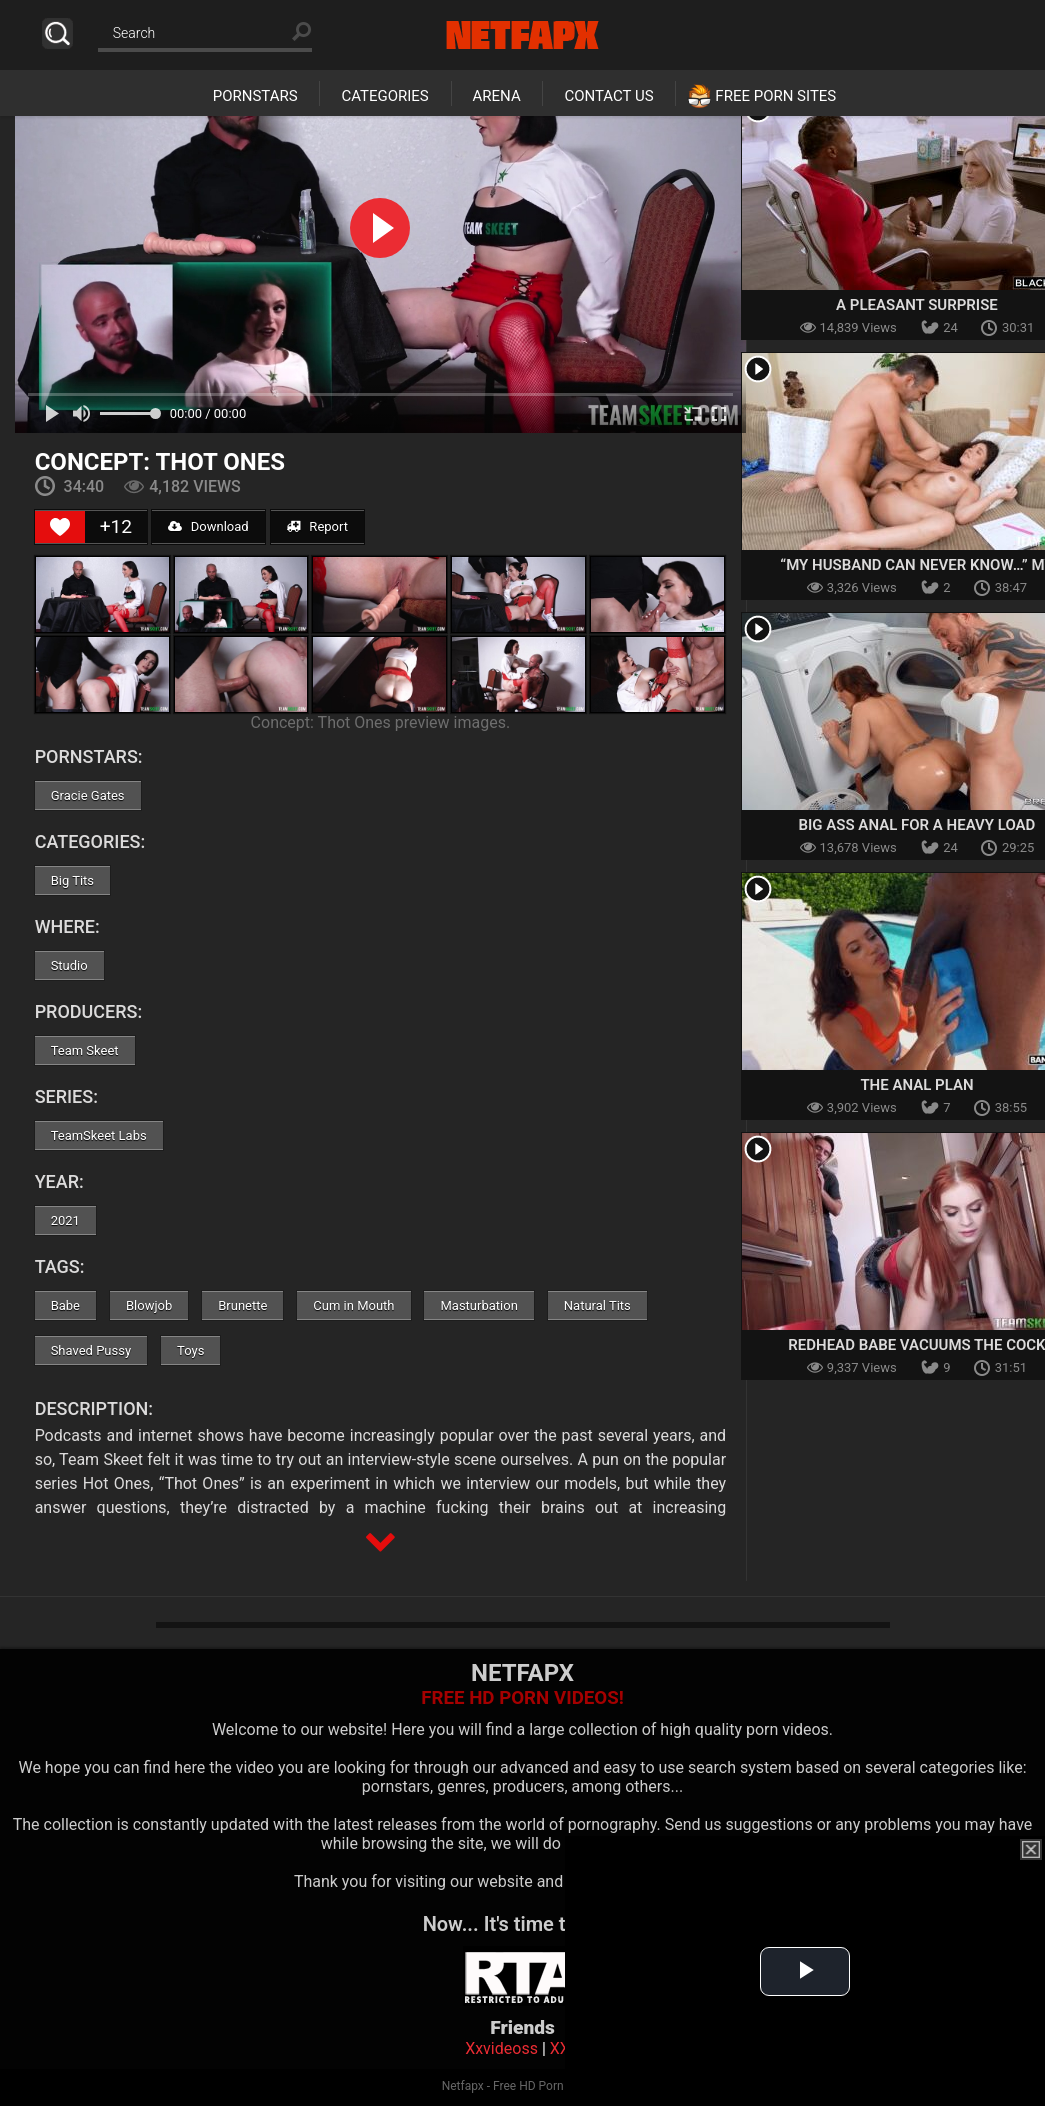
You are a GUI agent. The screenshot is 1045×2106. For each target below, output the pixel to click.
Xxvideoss (501, 2048)
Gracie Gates (88, 795)
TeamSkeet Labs (99, 1135)
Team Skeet (85, 1050)
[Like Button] (60, 527)
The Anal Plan (916, 1085)
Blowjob (149, 1305)
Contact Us (608, 96)
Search (57, 33)
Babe (65, 1305)
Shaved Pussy (91, 1350)
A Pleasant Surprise (917, 305)
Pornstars (255, 96)
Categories (384, 96)
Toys (190, 1350)
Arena (497, 96)
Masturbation (478, 1305)
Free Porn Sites (775, 96)
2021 (65, 1220)
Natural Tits (597, 1305)
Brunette (242, 1305)
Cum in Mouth (353, 1305)
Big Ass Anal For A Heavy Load (917, 825)
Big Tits (72, 880)
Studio (69, 965)
